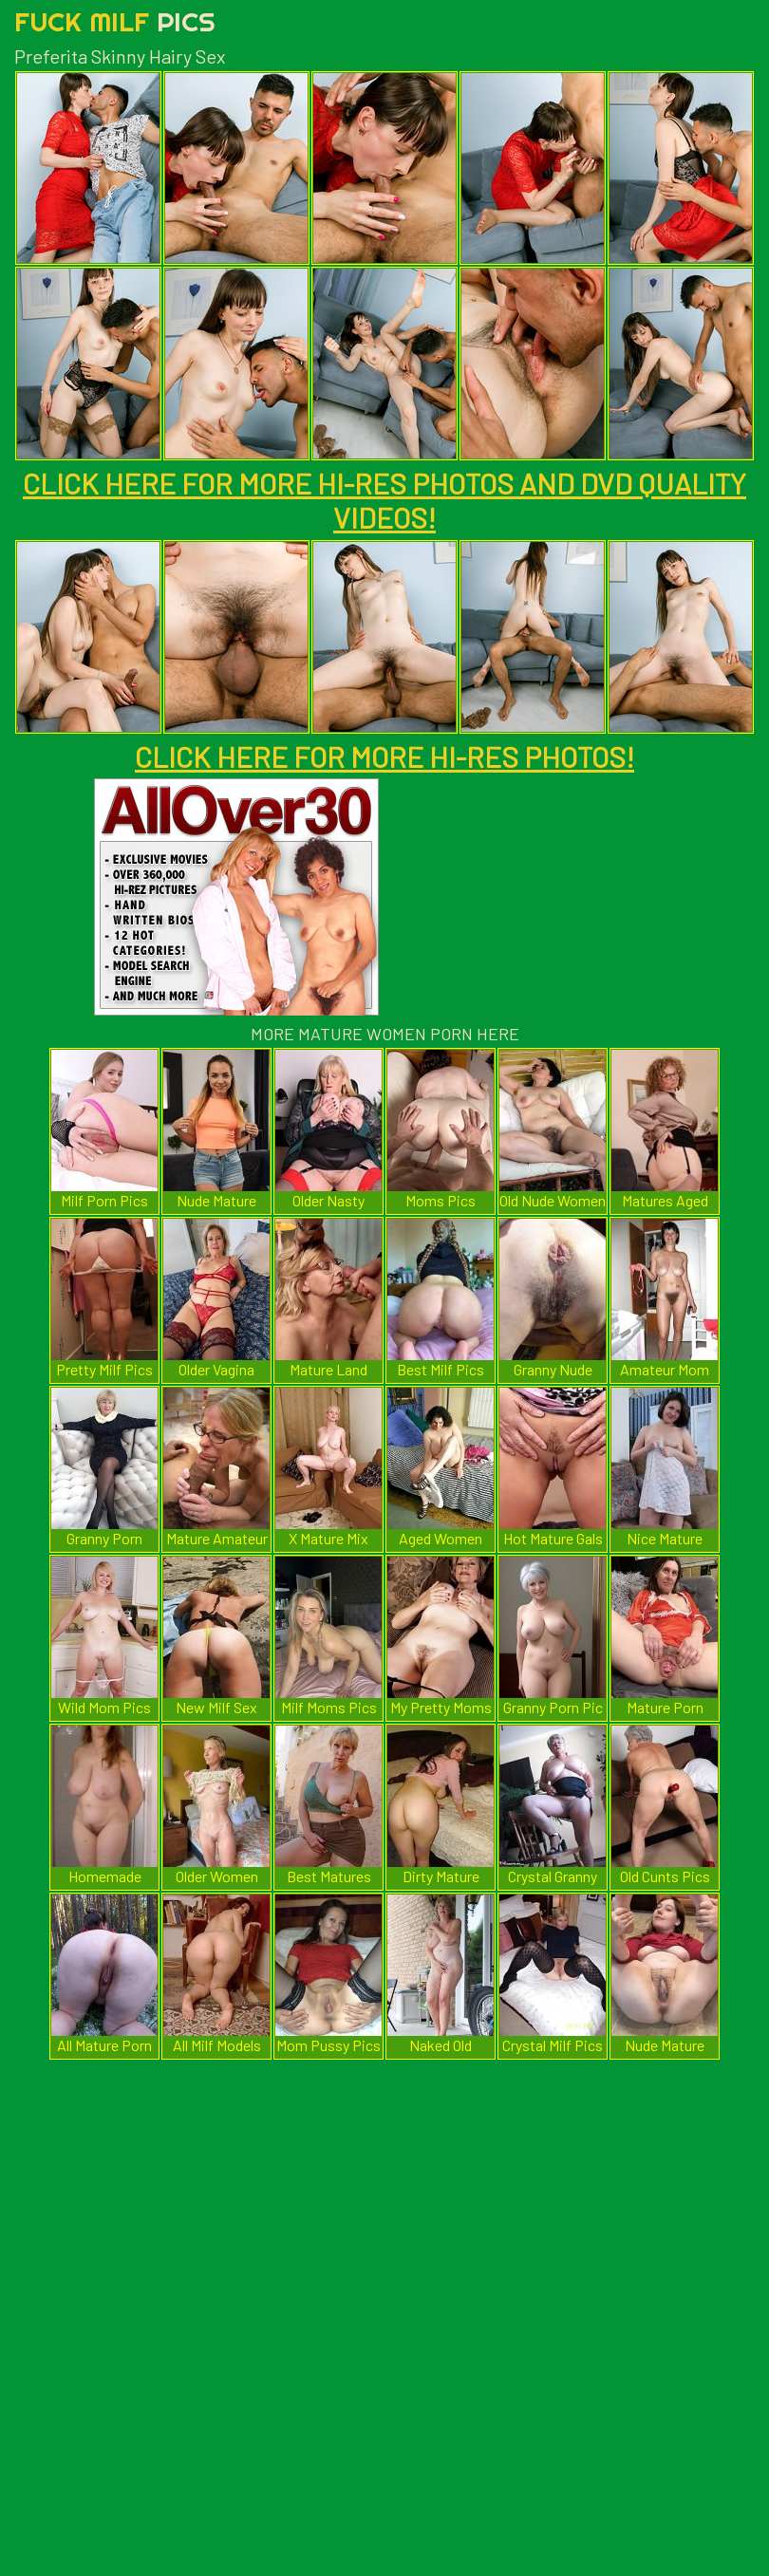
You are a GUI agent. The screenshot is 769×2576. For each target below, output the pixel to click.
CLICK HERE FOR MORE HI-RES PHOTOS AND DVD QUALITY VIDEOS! (384, 500)
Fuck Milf (115, 21)
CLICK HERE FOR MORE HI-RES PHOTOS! (384, 756)
